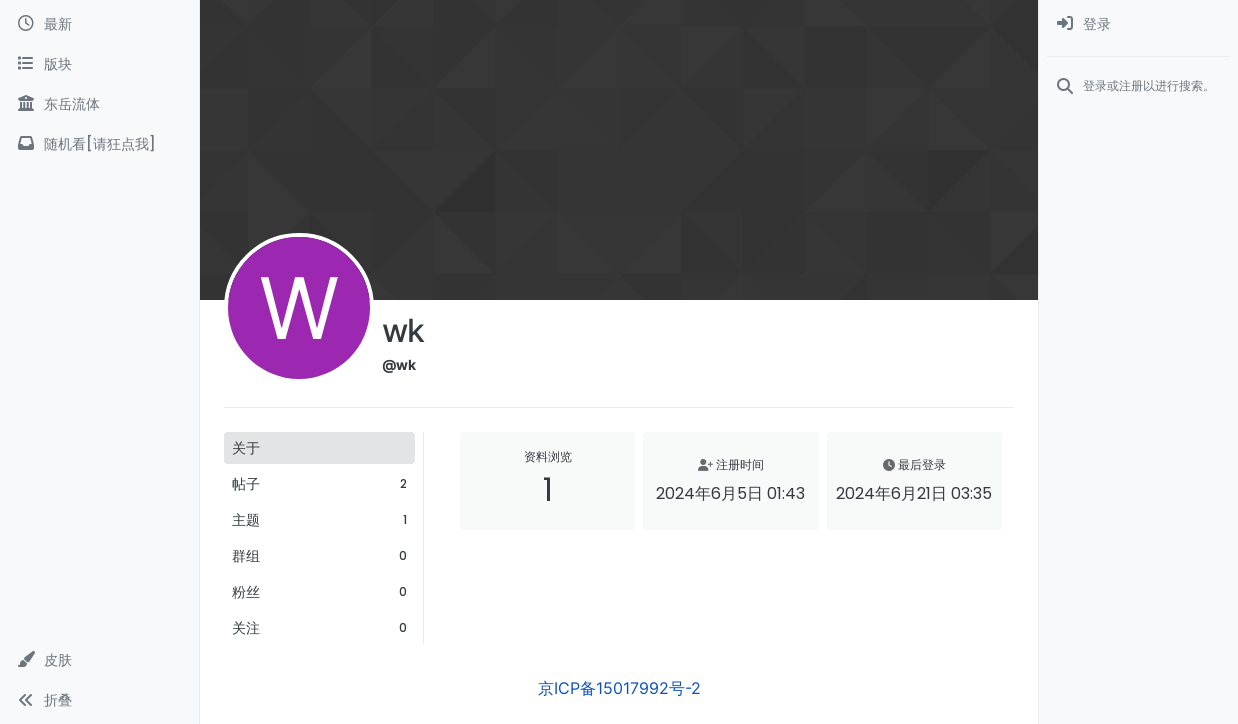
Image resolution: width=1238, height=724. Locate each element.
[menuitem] (1138, 24)
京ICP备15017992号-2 (619, 688)
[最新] (99, 24)
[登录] (1138, 24)
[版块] (99, 64)
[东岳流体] (99, 104)
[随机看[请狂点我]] (99, 144)
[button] (99, 660)
